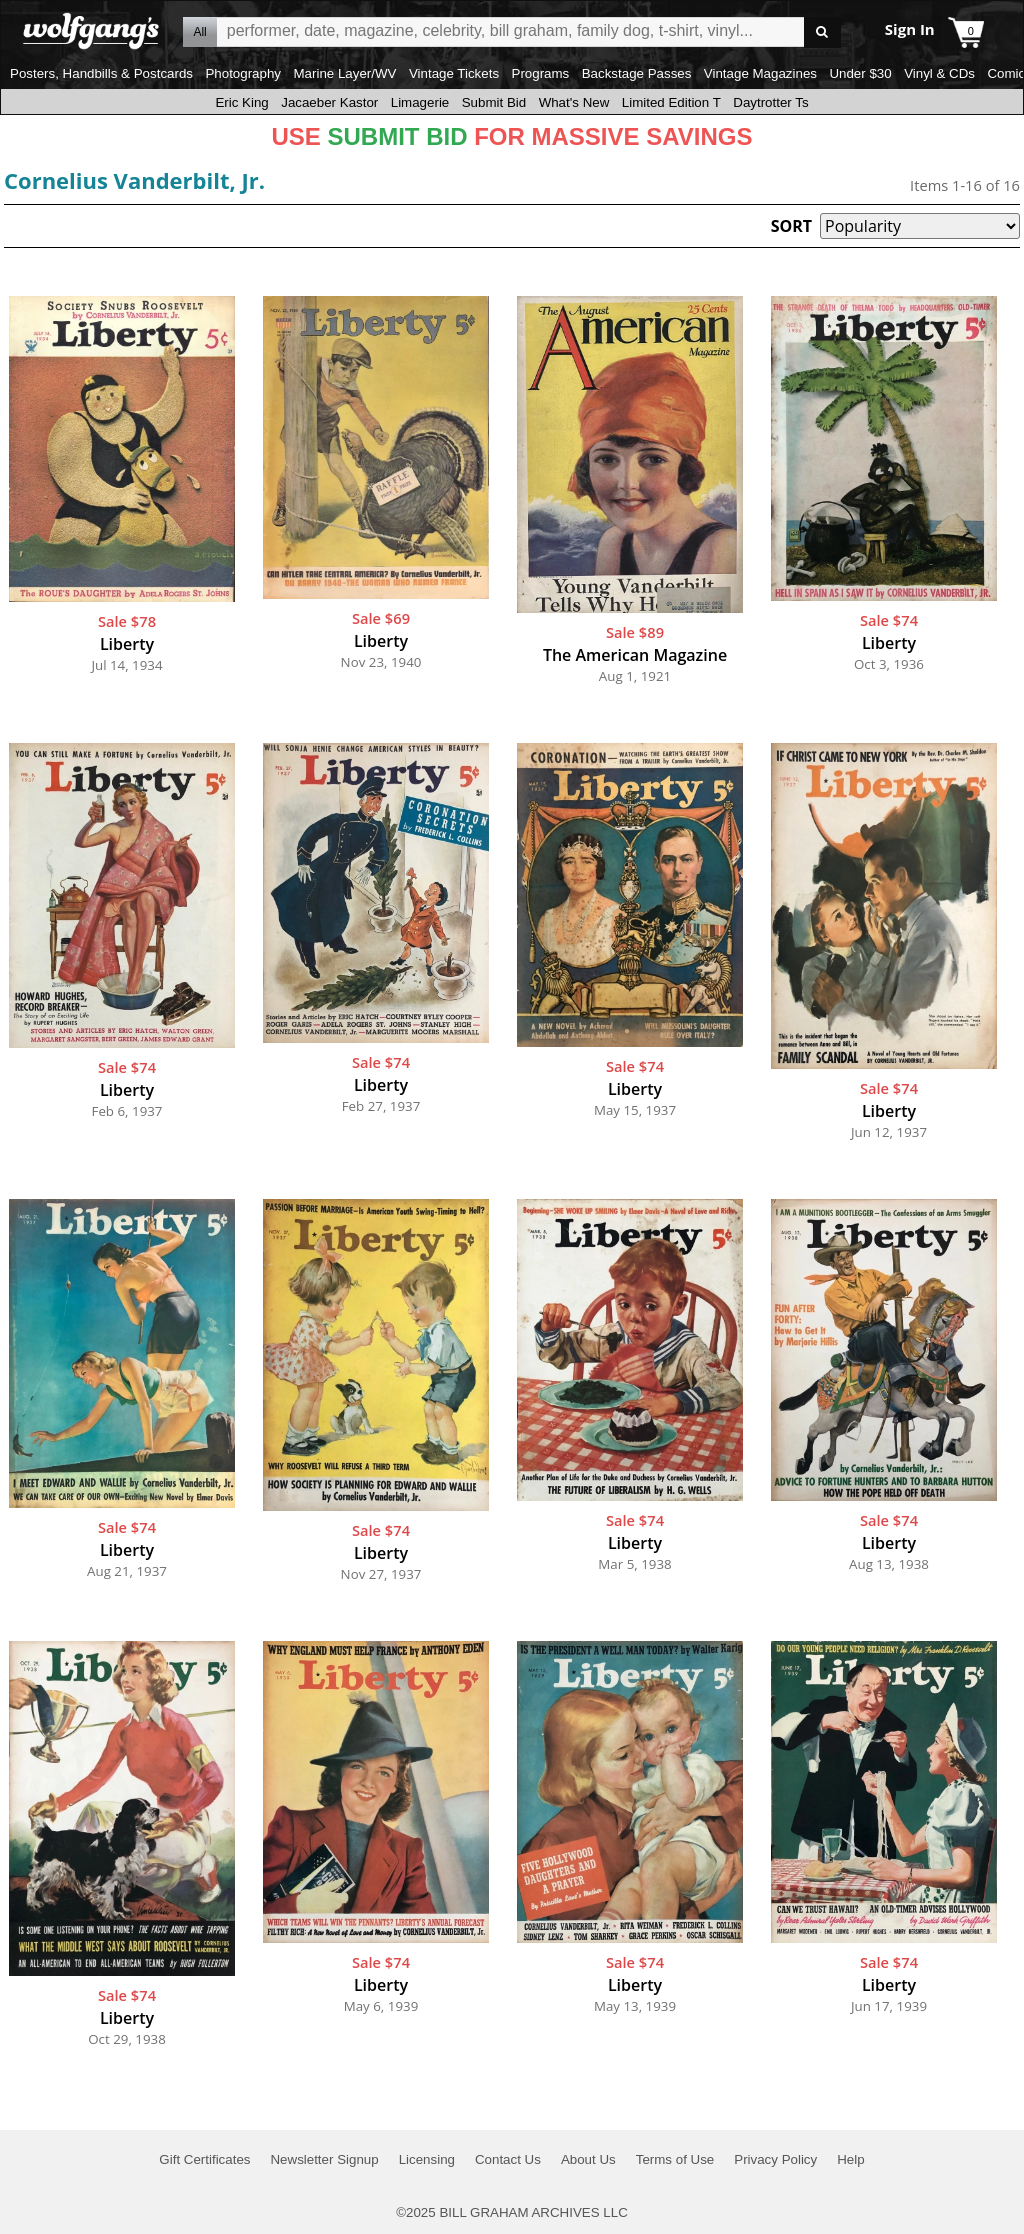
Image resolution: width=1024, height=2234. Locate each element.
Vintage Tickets (454, 73)
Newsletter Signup (324, 2159)
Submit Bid (494, 102)
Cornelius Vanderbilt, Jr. (134, 180)
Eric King (241, 102)
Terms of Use (675, 2159)
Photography (243, 73)
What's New (574, 102)
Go (822, 32)
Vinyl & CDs (939, 73)
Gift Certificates (204, 2159)
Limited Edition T (671, 102)
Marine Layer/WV (344, 73)
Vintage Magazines (760, 73)
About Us (588, 2159)
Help (850, 2159)
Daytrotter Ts (770, 102)
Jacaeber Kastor (329, 102)
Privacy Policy (775, 2159)
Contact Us (508, 2159)
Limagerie (420, 102)
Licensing (427, 2159)
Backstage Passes (637, 73)
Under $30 (860, 73)
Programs (541, 73)
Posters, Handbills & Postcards (101, 73)
